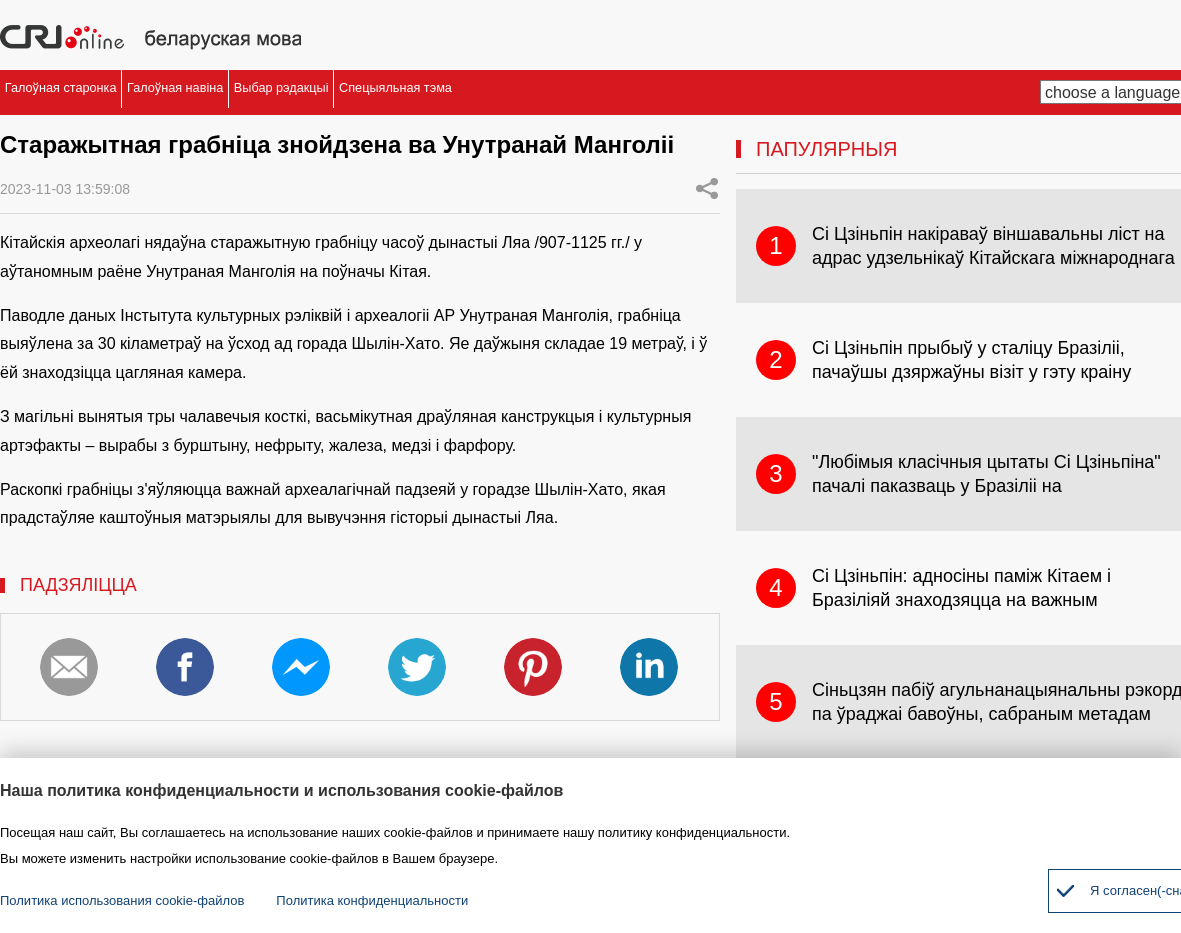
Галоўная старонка (117, 92)
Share (707, 188)
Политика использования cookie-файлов (122, 900)
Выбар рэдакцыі (545, 92)
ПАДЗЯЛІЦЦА (78, 585)
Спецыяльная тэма (766, 92)
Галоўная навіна (338, 92)
